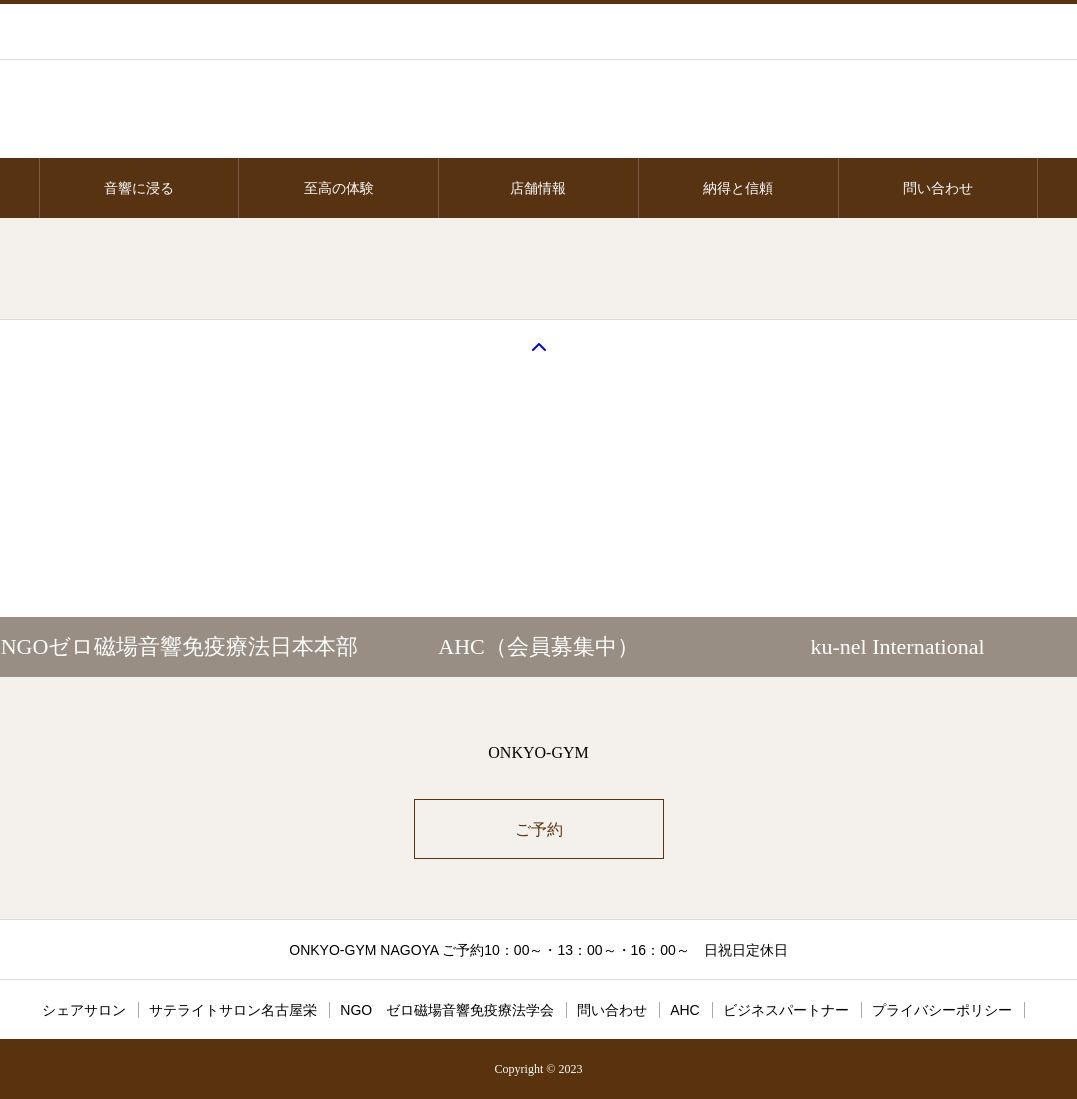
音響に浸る (139, 188)
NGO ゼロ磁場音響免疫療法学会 (447, 1010)
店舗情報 (538, 188)
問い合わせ (938, 188)
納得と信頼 (738, 188)
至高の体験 (339, 188)
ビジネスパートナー (786, 1010)
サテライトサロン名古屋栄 (233, 1010)
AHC (685, 1010)
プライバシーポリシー (942, 1010)
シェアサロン (84, 1010)
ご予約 (539, 829)
